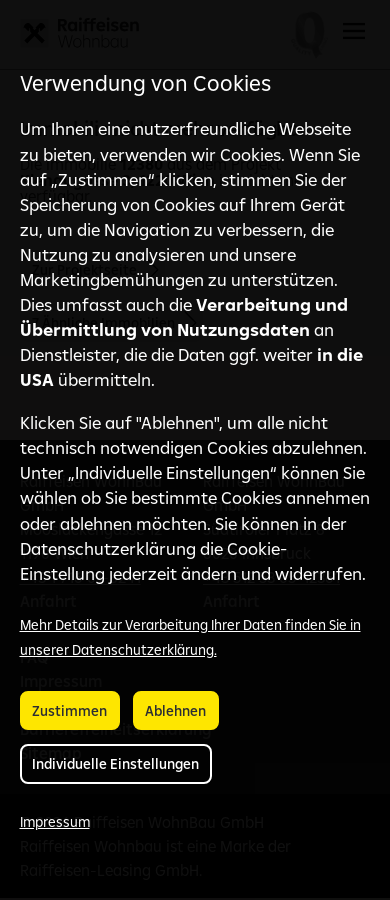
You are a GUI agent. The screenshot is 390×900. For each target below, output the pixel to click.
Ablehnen (175, 711)
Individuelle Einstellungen (115, 764)
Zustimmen (69, 711)
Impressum (55, 822)
